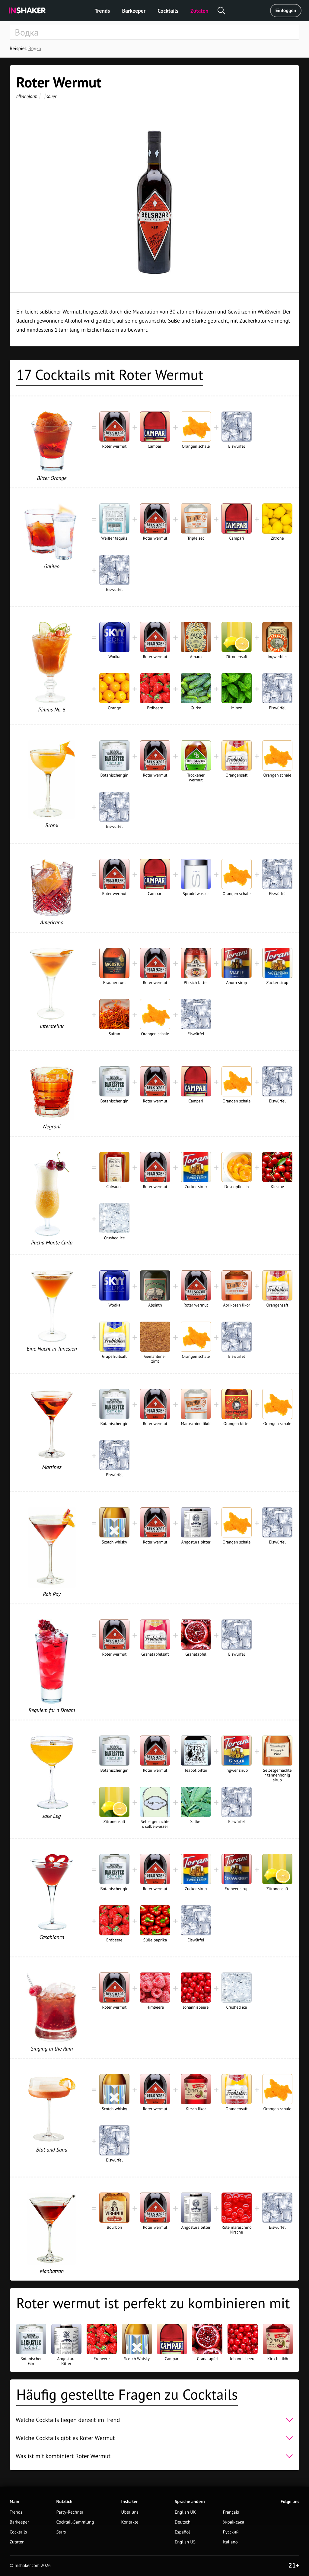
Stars (61, 2532)
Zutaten (199, 10)
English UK (185, 2512)
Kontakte (130, 2522)
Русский (231, 2532)
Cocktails (168, 10)
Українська (233, 2522)
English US (185, 2542)
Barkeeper (133, 10)
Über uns (130, 2512)
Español (182, 2532)
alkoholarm (26, 96)
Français (231, 2512)
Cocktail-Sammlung (75, 2522)
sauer (51, 96)
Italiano (230, 2542)
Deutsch (182, 2522)
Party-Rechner (69, 2512)
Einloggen (286, 11)
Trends (102, 10)
